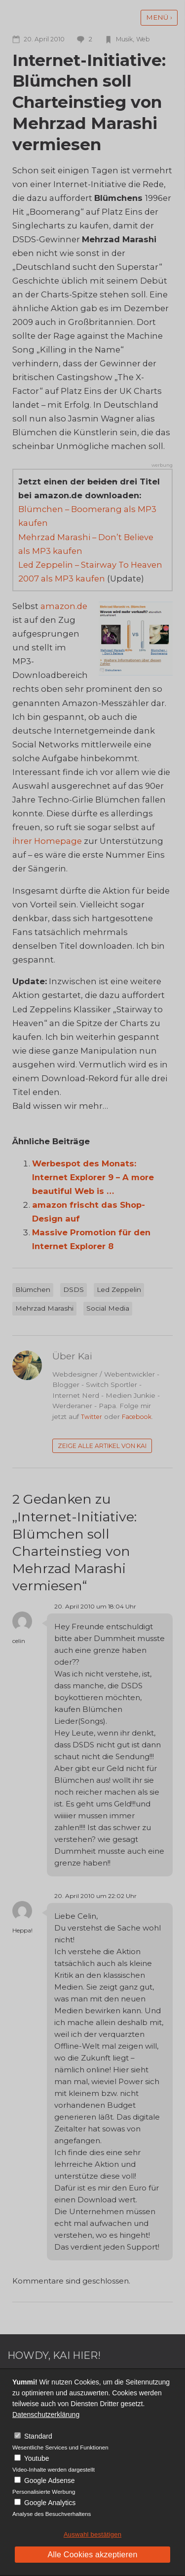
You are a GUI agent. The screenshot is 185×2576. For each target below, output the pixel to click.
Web (143, 39)
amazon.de (63, 606)
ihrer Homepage (47, 841)
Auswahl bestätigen (92, 2534)
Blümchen (32, 1289)
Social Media (107, 1308)
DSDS (73, 1289)
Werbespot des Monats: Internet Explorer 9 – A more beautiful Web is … (93, 1177)
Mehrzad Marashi (44, 1308)
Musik (124, 39)
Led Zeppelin (119, 1289)
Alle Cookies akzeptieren (92, 2554)
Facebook (136, 1416)
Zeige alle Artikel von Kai (102, 1445)
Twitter (91, 1416)
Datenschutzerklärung (45, 2414)
